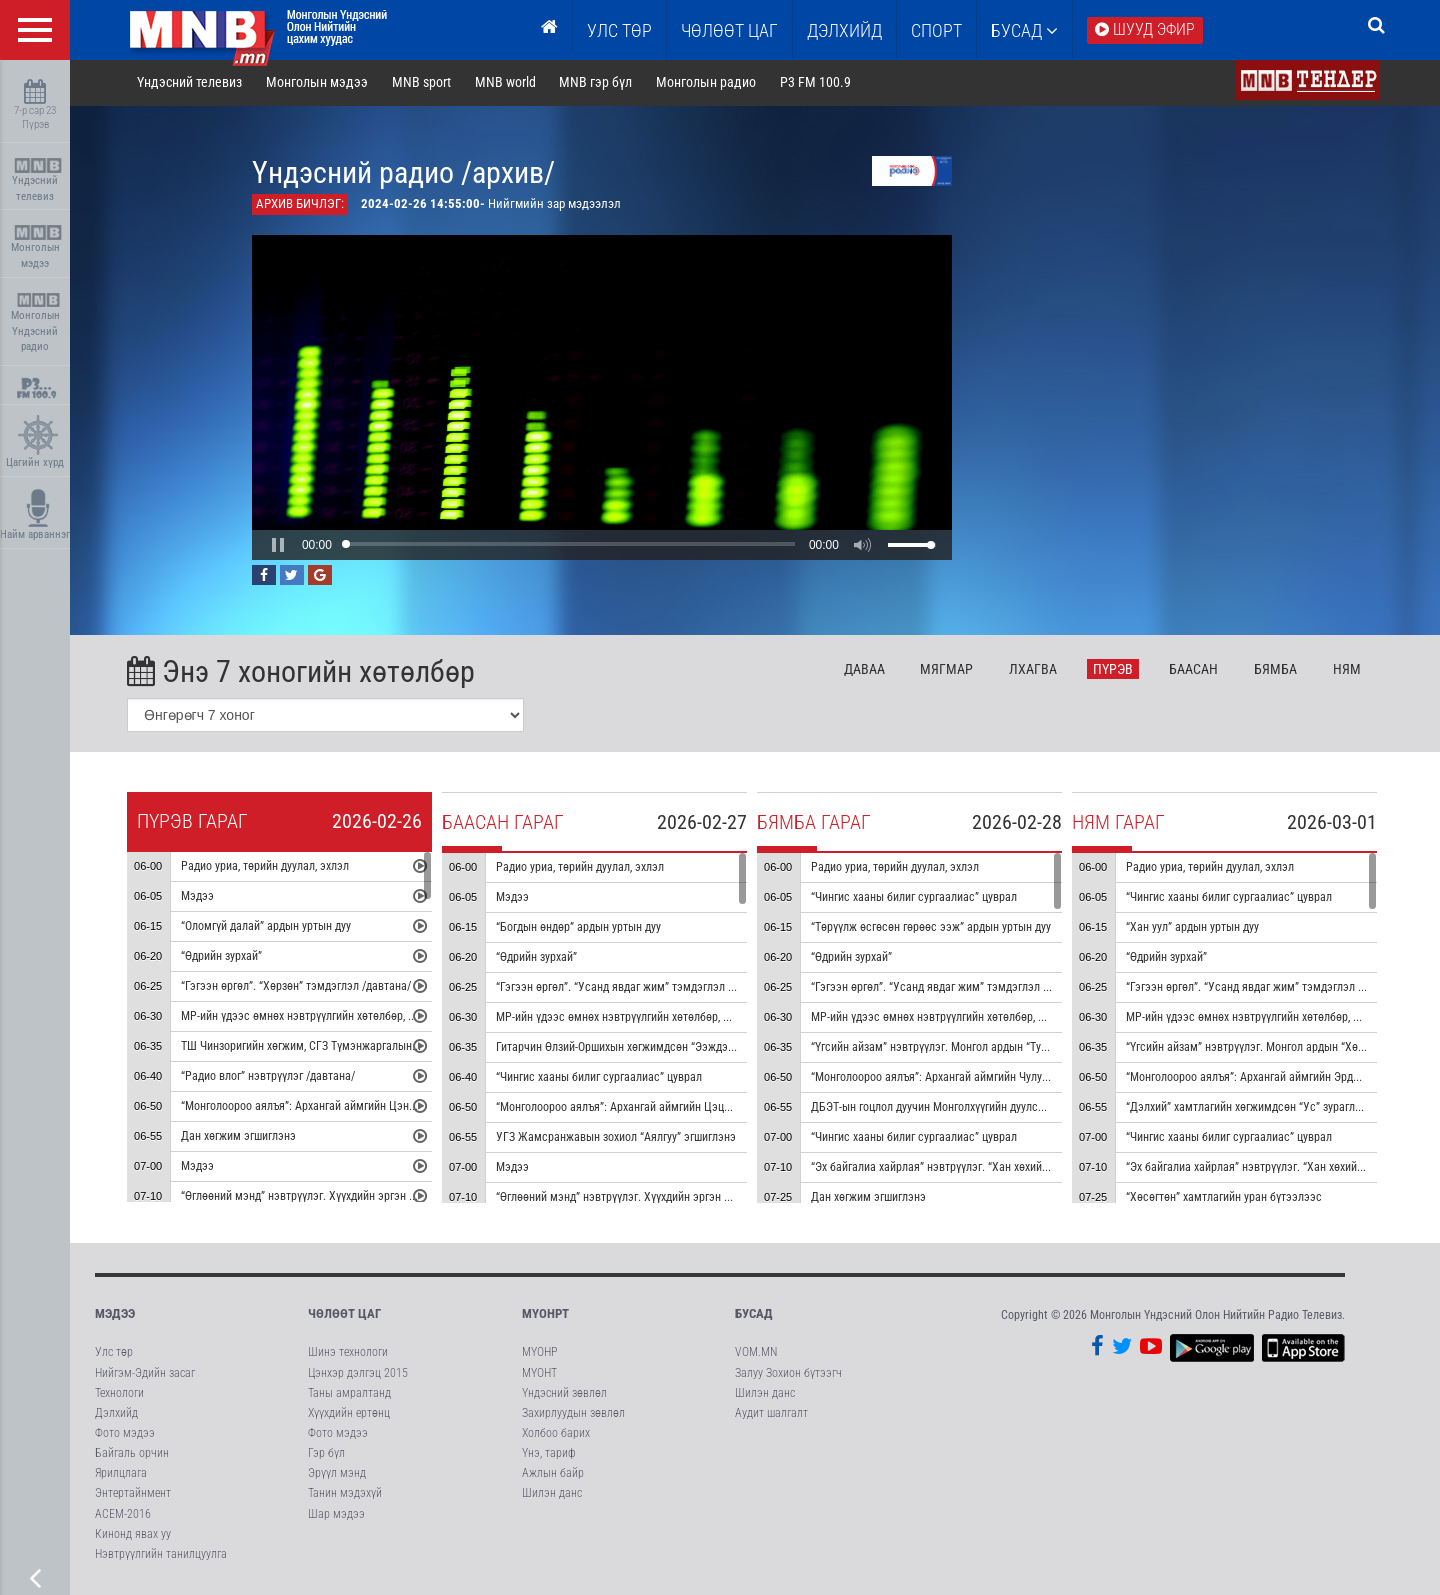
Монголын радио (709, 84)
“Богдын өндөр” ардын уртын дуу (581, 929)
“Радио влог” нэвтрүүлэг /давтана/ (271, 1078)
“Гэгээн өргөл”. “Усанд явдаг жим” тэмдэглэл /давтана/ (639, 989)
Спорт (936, 30)
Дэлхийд (844, 30)
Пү (1116, 670)
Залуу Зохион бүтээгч (788, 1374)
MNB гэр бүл (599, 84)
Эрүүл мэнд (337, 1475)
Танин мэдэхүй (345, 1495)
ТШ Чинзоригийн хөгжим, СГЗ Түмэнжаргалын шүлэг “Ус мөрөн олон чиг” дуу (377, 1048)
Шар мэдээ (336, 1515)
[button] (281, 546)
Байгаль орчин (132, 1455)
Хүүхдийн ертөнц (349, 1415)
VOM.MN (756, 1354)
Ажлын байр (553, 1475)
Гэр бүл (326, 1455)
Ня (1350, 670)
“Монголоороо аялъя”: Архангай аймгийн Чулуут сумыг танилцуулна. (986, 1079)
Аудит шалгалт (771, 1415)
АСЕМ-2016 (123, 1515)
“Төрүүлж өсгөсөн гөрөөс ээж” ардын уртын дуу (934, 929)
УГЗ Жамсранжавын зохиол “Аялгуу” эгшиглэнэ (619, 1139)
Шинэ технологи (348, 1354)
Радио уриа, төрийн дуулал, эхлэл (268, 868)
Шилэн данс (552, 1495)
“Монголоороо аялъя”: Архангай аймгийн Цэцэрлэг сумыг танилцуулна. (678, 1109)
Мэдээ (200, 898)
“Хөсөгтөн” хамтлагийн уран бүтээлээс (1227, 1199)
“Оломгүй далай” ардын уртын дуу (269, 928)
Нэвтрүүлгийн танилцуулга (161, 1556)
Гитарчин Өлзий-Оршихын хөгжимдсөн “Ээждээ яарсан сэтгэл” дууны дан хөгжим (704, 1049)
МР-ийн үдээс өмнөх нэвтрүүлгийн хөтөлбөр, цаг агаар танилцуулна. (355, 1018)
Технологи (119, 1394)
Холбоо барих (556, 1435)
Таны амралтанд (349, 1394)
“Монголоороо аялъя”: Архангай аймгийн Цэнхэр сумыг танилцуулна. (358, 1108)
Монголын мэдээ (37, 247)
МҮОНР (539, 1354)
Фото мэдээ (125, 1435)
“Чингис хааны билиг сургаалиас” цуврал (602, 1079)
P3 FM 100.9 (818, 84)
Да (867, 670)
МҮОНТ (539, 1374)
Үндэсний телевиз (37, 180)
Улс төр (619, 30)
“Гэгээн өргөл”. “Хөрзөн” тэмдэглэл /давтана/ (299, 988)
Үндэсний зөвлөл (564, 1394)
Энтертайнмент (133, 1495)
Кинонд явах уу (133, 1535)
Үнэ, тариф (549, 1455)
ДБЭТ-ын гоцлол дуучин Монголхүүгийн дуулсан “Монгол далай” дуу (983, 1109)
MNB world (508, 84)
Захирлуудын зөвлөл (573, 1415)
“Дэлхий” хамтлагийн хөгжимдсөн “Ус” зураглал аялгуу (1267, 1109)
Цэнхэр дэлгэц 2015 (358, 1374)
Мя (950, 670)
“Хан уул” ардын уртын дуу (1195, 929)
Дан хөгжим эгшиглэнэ (241, 1138)
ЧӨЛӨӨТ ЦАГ (729, 30)
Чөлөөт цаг (344, 1315)
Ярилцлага (121, 1475)
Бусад (1024, 30)
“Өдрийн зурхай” (224, 958)
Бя (1278, 670)
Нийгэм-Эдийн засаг (145, 1374)
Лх (1036, 670)
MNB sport (424, 84)
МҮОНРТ (545, 1315)
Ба (1196, 670)
